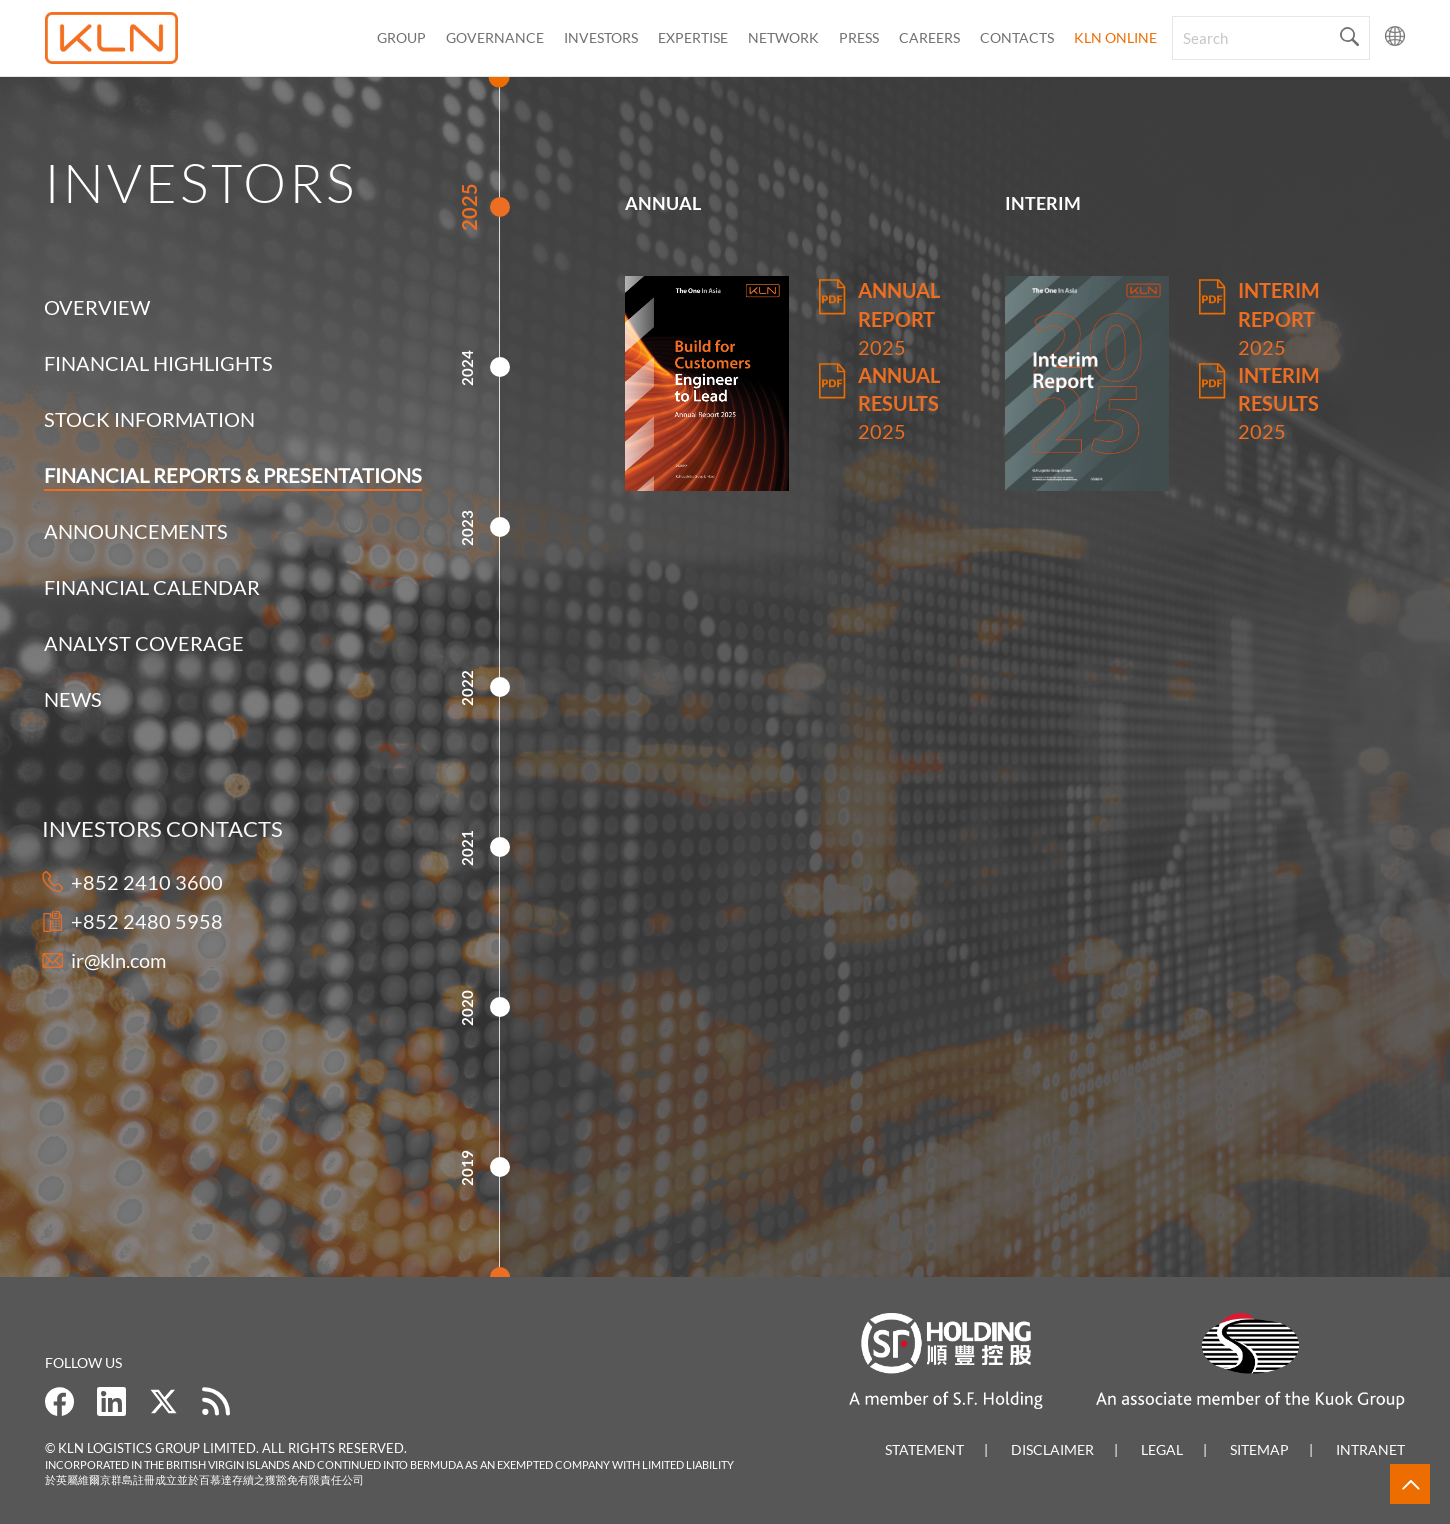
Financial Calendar (152, 587)
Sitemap (1259, 1449)
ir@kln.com (95, 960)
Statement (924, 1449)
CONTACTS (1017, 37)
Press (859, 37)
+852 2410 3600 (124, 882)
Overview (97, 307)
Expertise (693, 37)
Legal (1162, 1449)
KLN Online (1115, 37)
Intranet (1370, 1449)
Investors (601, 37)
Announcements (136, 531)
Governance (495, 37)
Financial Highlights (158, 363)
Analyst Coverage (144, 643)
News (73, 699)
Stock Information (149, 419)
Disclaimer (1052, 1449)
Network (783, 37)
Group (401, 37)
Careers (929, 37)
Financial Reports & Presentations (233, 475)
